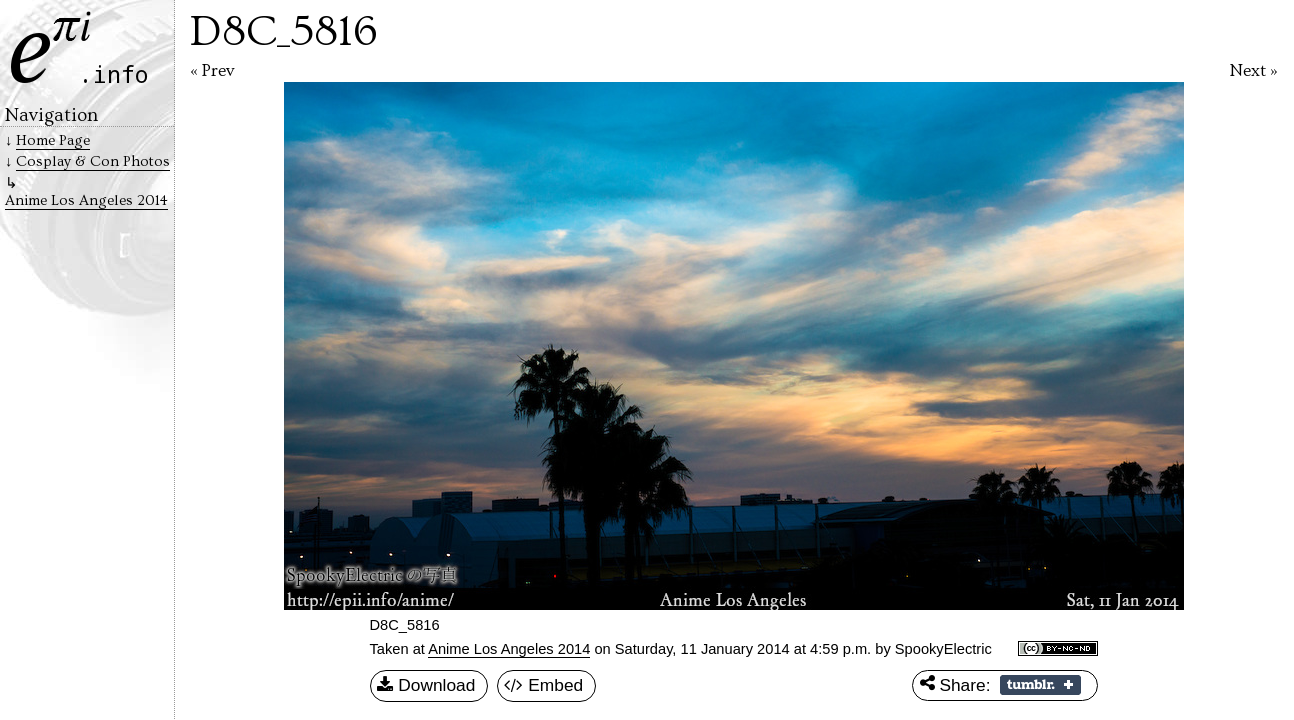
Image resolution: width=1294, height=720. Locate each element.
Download (426, 686)
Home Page (53, 140)
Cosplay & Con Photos (93, 161)
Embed (543, 686)
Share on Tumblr (1040, 685)
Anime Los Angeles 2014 (509, 649)
